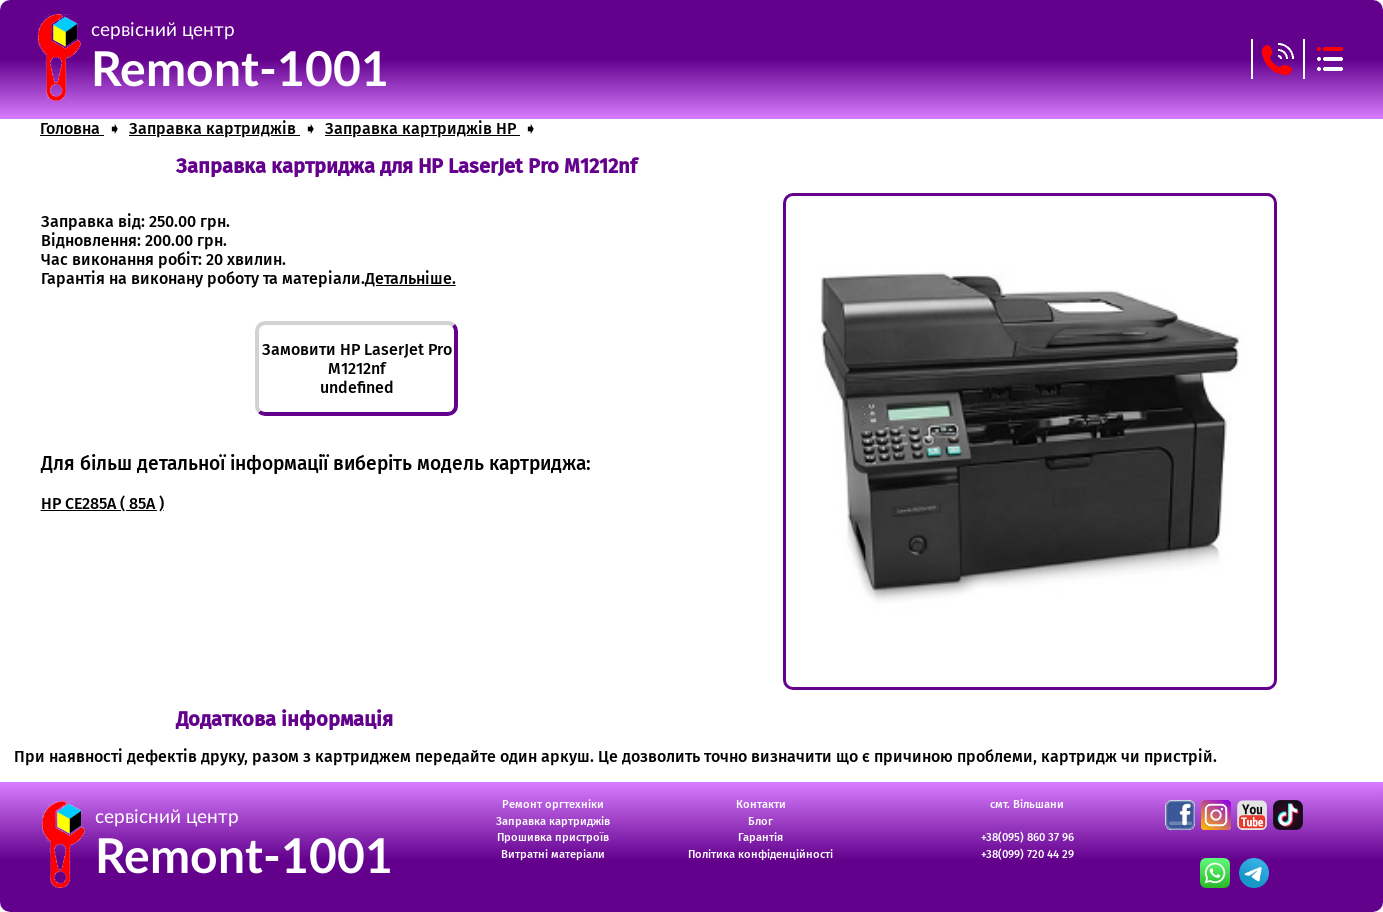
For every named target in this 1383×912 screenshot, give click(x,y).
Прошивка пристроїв (553, 837)
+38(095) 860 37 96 (1027, 837)
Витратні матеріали (553, 854)
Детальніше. (410, 278)
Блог (760, 821)
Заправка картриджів (553, 821)
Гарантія (760, 837)
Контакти (761, 804)
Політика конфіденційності (760, 854)
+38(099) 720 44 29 (1027, 854)
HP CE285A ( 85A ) (102, 503)
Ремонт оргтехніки (553, 804)
